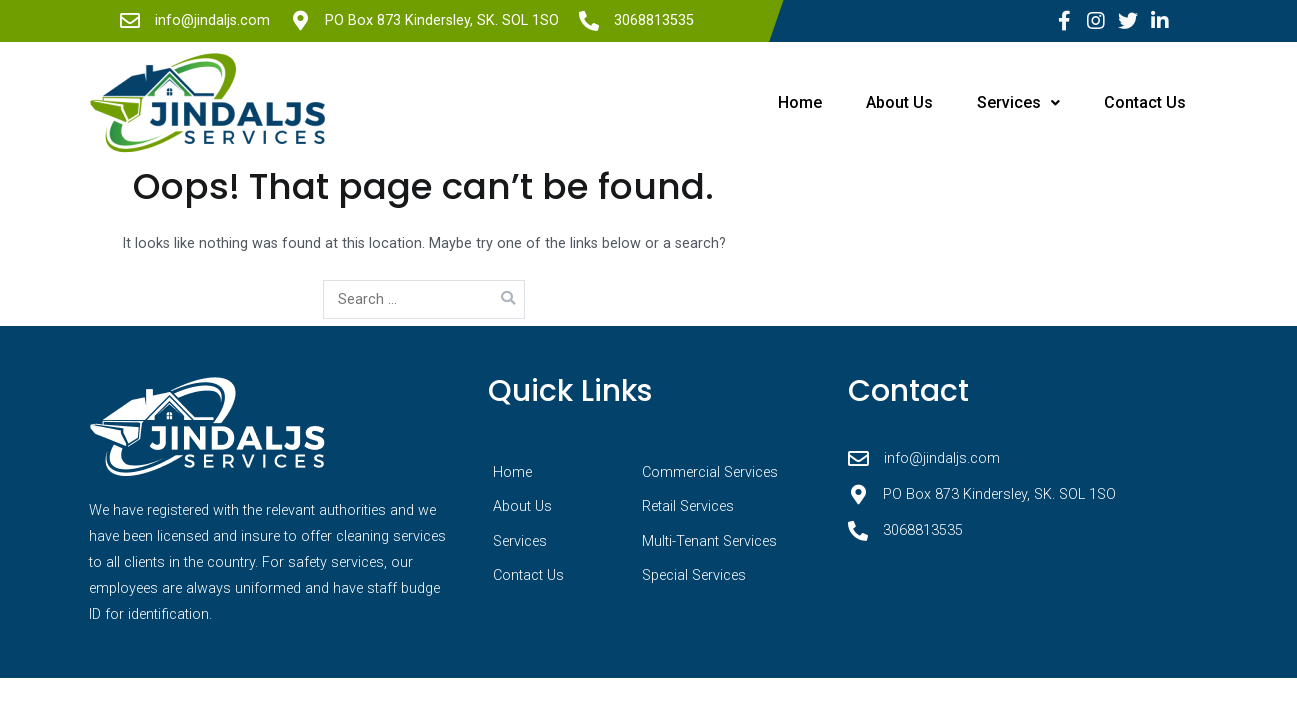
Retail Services (688, 506)
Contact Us (1142, 102)
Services (1009, 102)
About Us (884, 102)
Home (779, 102)
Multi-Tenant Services (709, 541)
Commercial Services (710, 472)
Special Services (694, 575)
